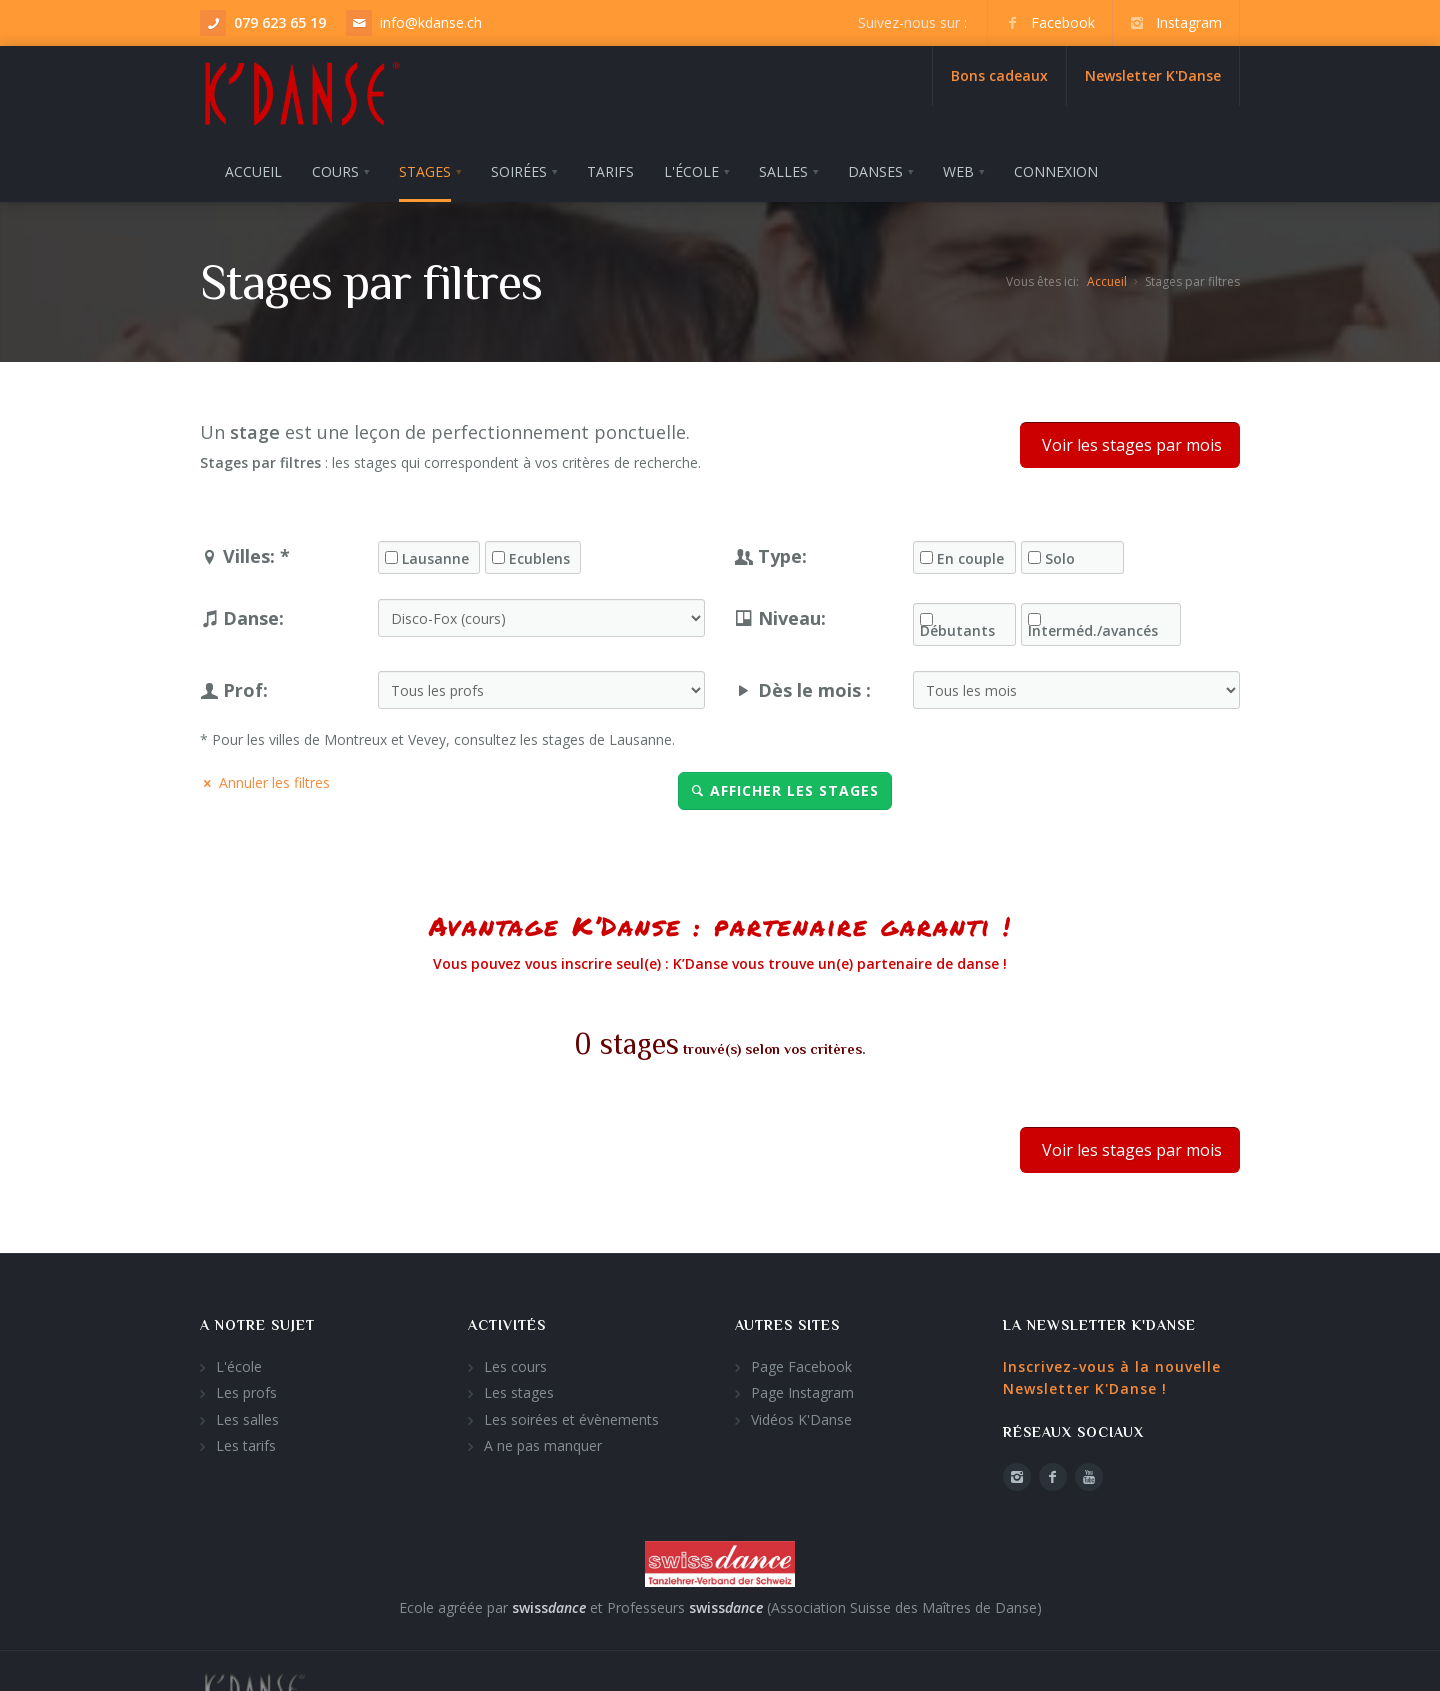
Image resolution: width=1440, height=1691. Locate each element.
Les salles (247, 1416)
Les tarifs (246, 1442)
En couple (970, 556)
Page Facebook (801, 1363)
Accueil (1107, 278)
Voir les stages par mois (1130, 442)
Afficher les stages (785, 786)
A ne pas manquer (543, 1442)
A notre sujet (257, 1321)
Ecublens (539, 556)
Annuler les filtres (265, 778)
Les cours (515, 1363)
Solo (1060, 556)
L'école (239, 1363)
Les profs (246, 1389)
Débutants (957, 628)
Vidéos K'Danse (801, 1416)
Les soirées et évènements (571, 1416)
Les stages (519, 1389)
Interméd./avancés (1093, 628)
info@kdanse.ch (431, 22)
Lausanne (435, 556)
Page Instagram (802, 1389)
